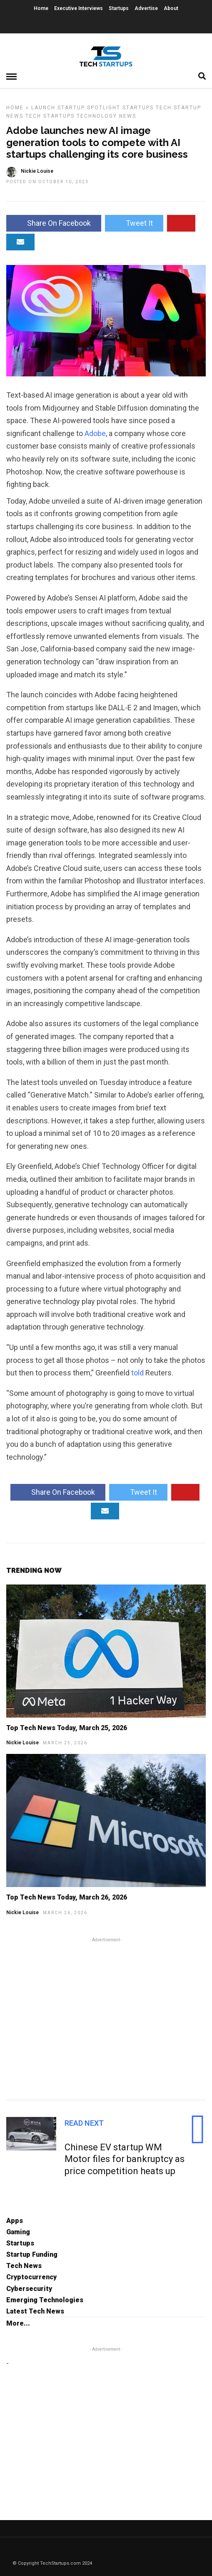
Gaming (18, 2232)
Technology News (106, 116)
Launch (43, 108)
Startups (119, 8)
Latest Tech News (35, 2311)
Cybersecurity (29, 2289)
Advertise (146, 8)
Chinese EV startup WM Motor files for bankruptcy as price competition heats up (125, 2159)
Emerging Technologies (44, 2300)
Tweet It (134, 223)
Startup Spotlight (88, 108)
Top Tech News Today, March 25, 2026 (66, 1728)
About (171, 8)
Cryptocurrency (31, 2277)
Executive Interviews (78, 8)
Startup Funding (31, 2254)
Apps (14, 2221)
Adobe (95, 433)
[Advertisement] (106, 2017)
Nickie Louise (22, 1743)
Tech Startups (50, 116)
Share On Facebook (54, 223)
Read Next (84, 2123)
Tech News (24, 2266)
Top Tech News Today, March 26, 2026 (66, 1897)
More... (18, 2323)
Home (41, 8)
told (137, 1372)
